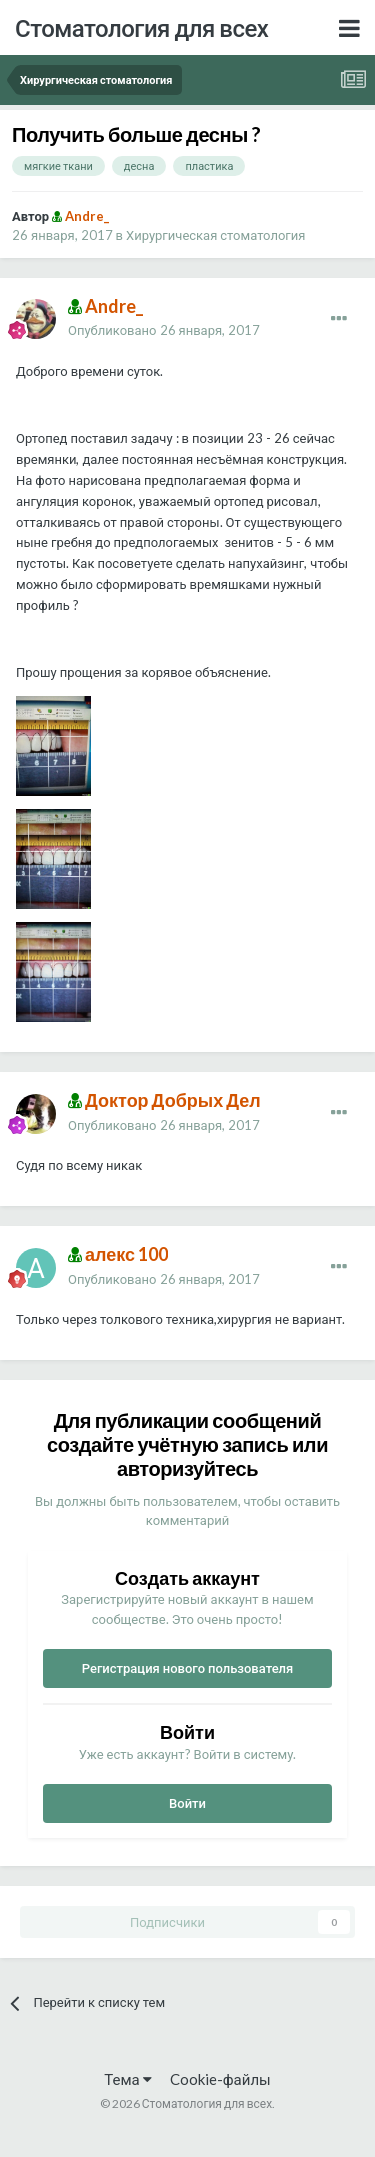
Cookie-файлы (220, 2079)
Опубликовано (164, 330)
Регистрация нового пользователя (188, 1668)
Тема (127, 2079)
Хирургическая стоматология (215, 235)
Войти (187, 1803)
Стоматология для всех (141, 27)
